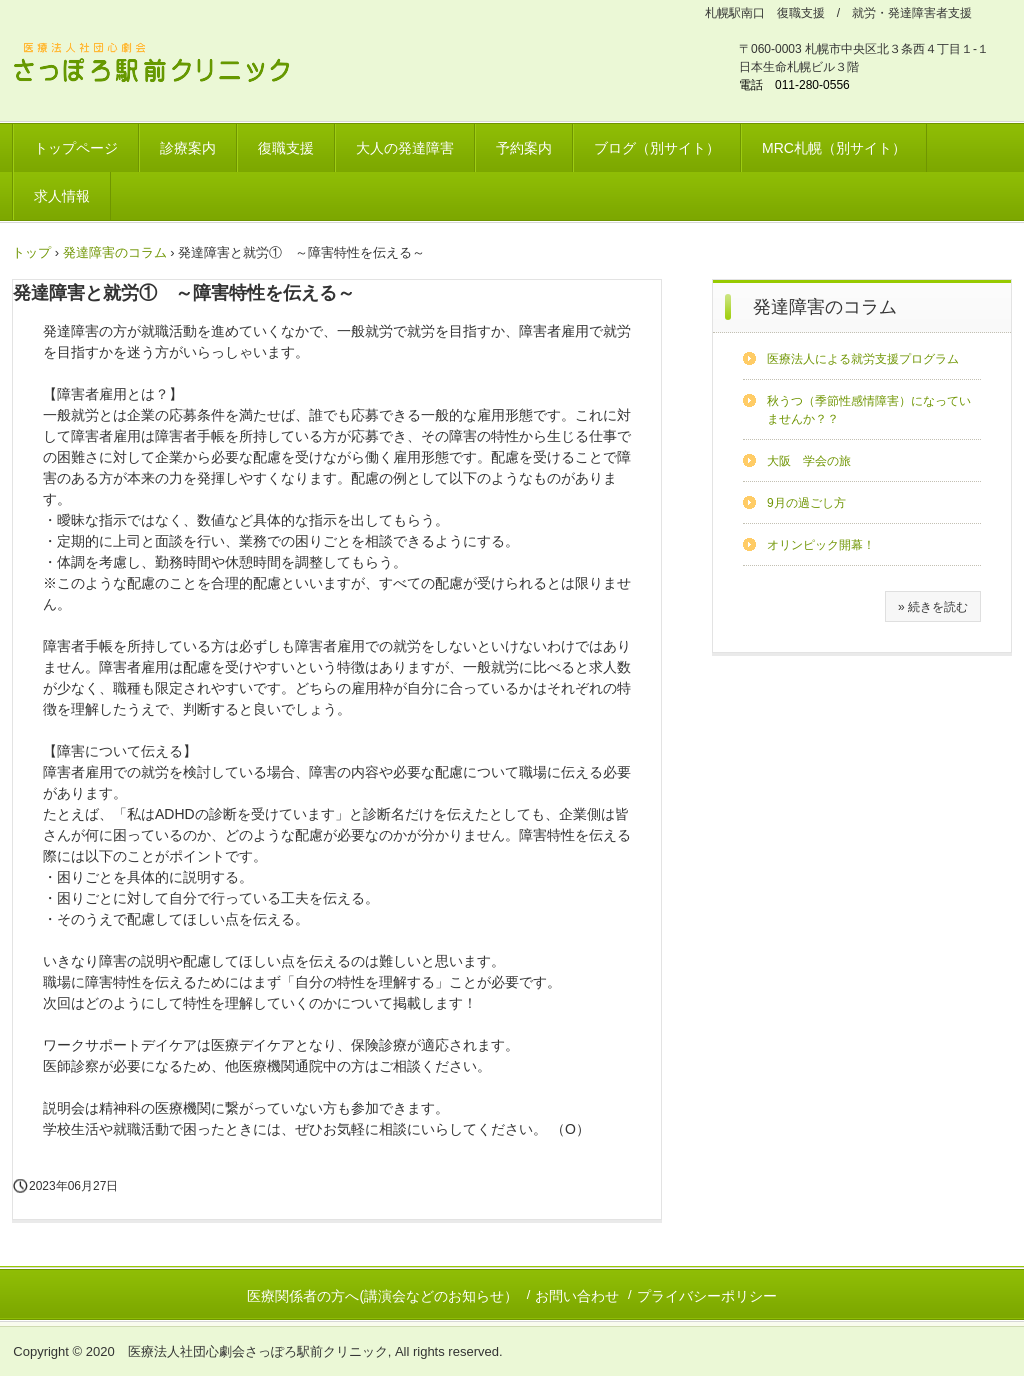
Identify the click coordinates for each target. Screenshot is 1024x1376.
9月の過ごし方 (806, 503)
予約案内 (524, 148)
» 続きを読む (933, 607)
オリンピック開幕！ (821, 545)
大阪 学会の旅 (809, 461)
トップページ (76, 148)
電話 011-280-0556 (794, 85)
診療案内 (188, 148)
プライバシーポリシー (707, 1296)
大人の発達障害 (405, 148)
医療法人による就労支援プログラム (863, 359)
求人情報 (62, 196)
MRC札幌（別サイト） (834, 148)
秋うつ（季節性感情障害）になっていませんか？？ (869, 410)
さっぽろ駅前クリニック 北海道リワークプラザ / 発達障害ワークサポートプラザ (164, 65)
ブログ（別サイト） (657, 148)
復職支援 (286, 148)
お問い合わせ (577, 1296)
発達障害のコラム (825, 307)
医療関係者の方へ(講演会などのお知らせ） (382, 1296)
